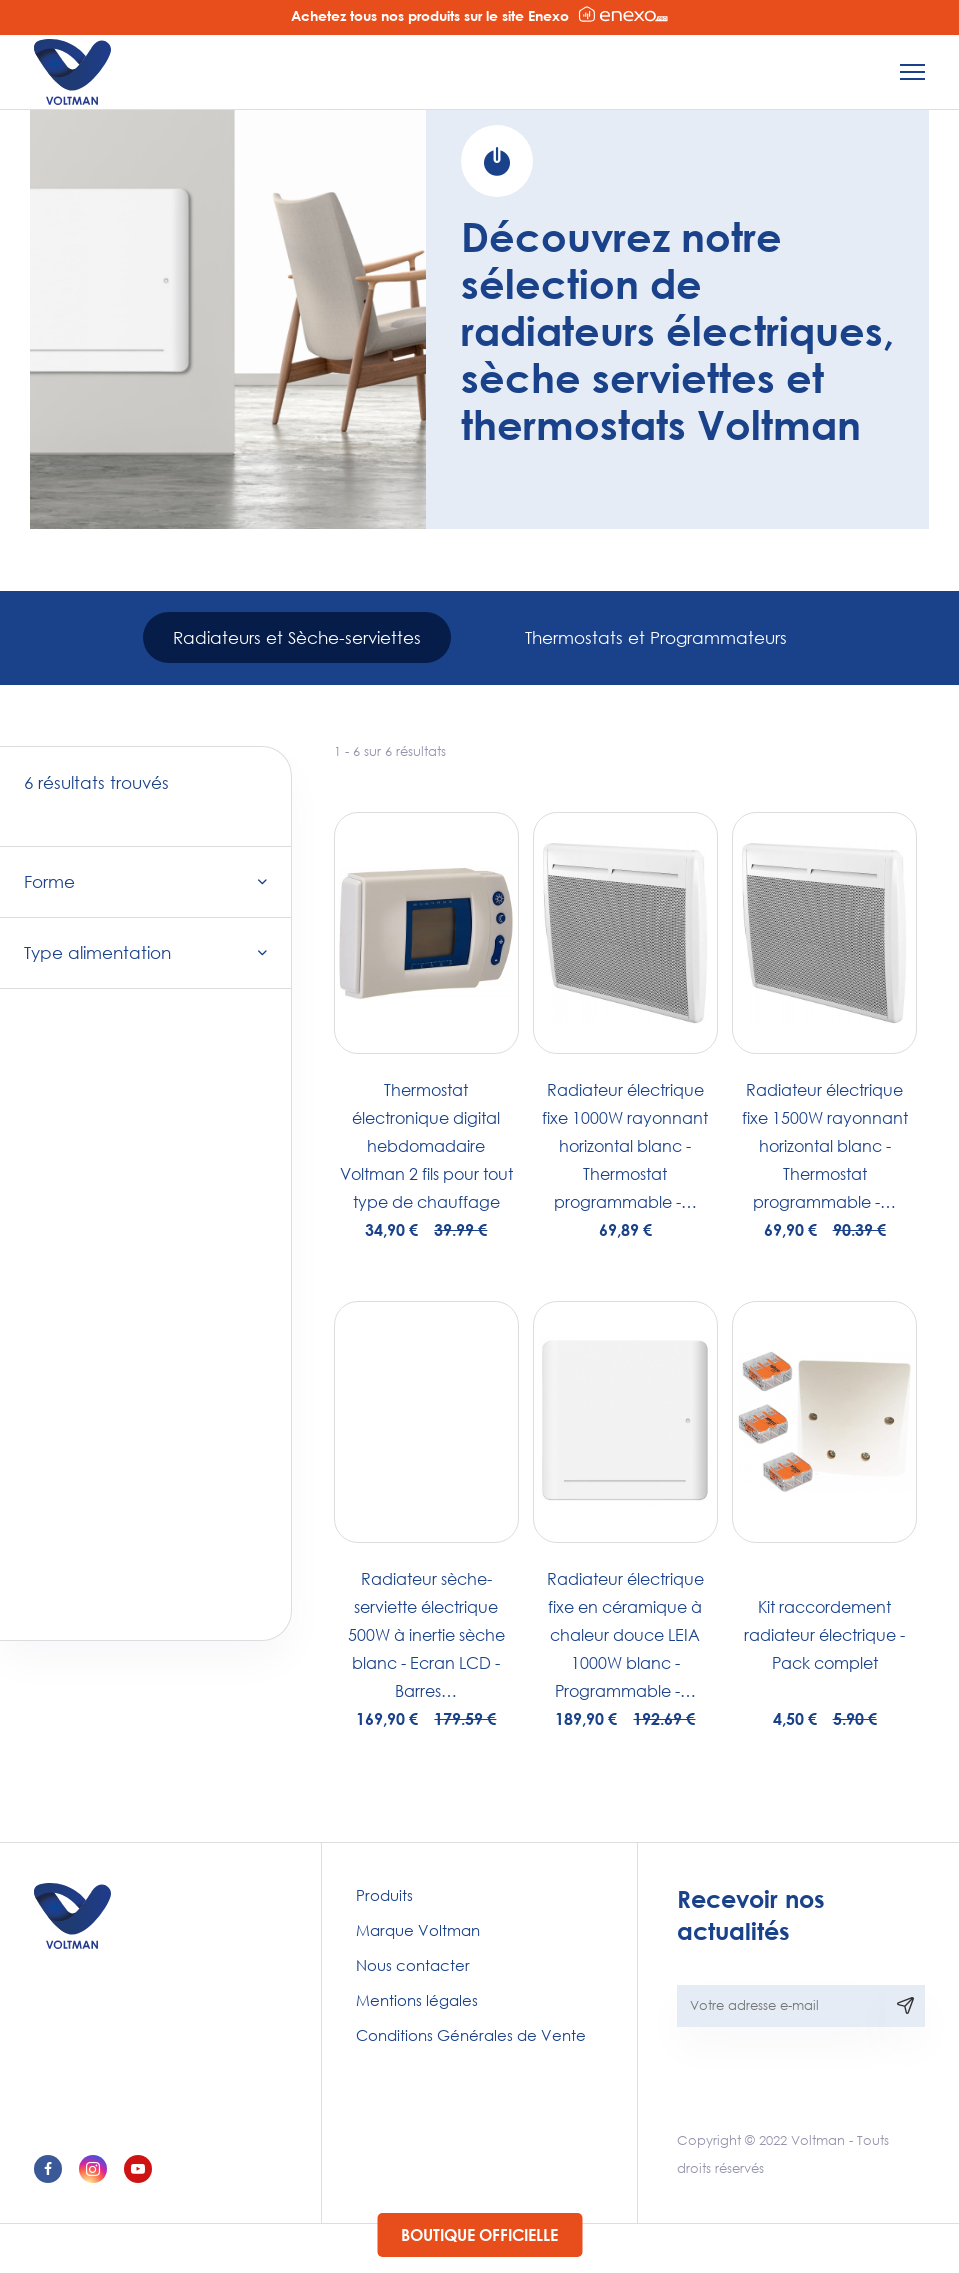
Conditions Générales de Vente (471, 2035)
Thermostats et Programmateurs (656, 637)
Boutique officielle (479, 2234)
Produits (384, 1895)
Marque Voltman (418, 1930)
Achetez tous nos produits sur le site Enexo (479, 15)
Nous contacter (413, 1965)
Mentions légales (417, 2000)
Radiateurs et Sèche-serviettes (297, 637)
